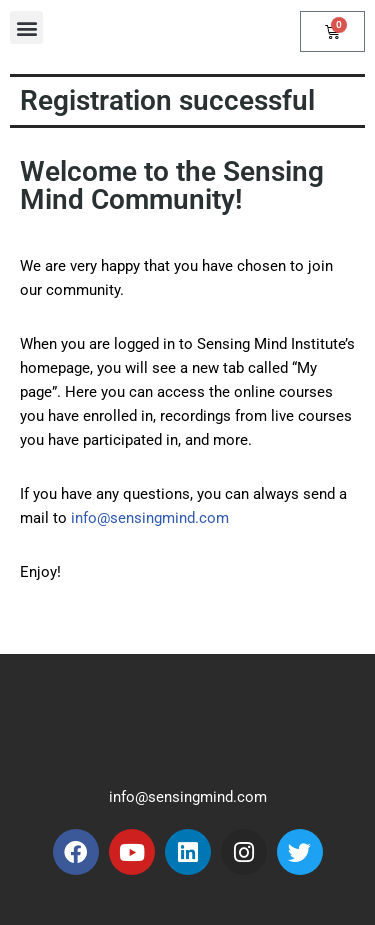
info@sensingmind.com (150, 518)
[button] (26, 27)
